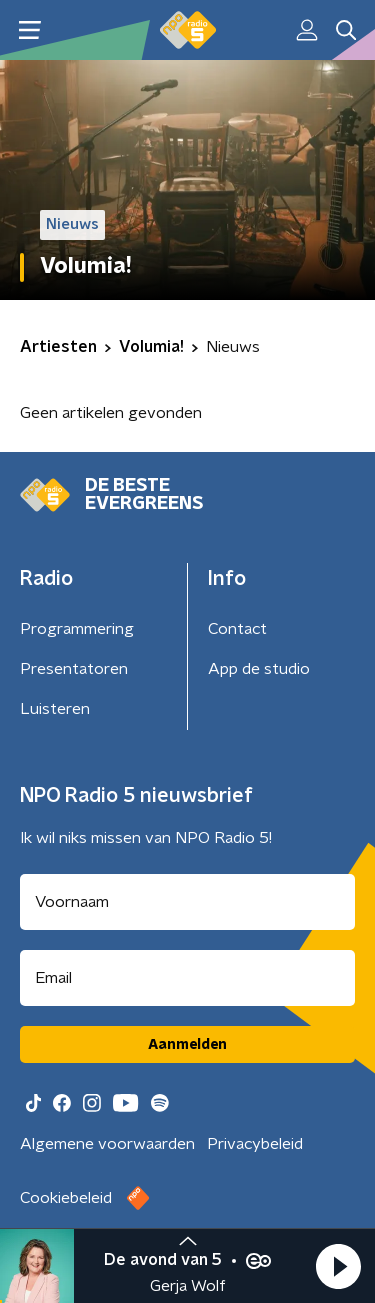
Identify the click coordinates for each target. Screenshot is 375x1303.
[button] (338, 1266)
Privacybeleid (255, 1144)
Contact (237, 629)
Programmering (77, 629)
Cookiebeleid (66, 1198)
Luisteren (55, 709)
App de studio (259, 669)
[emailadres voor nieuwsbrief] (187, 978)
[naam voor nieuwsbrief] (187, 902)
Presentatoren (74, 669)
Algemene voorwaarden (107, 1144)
